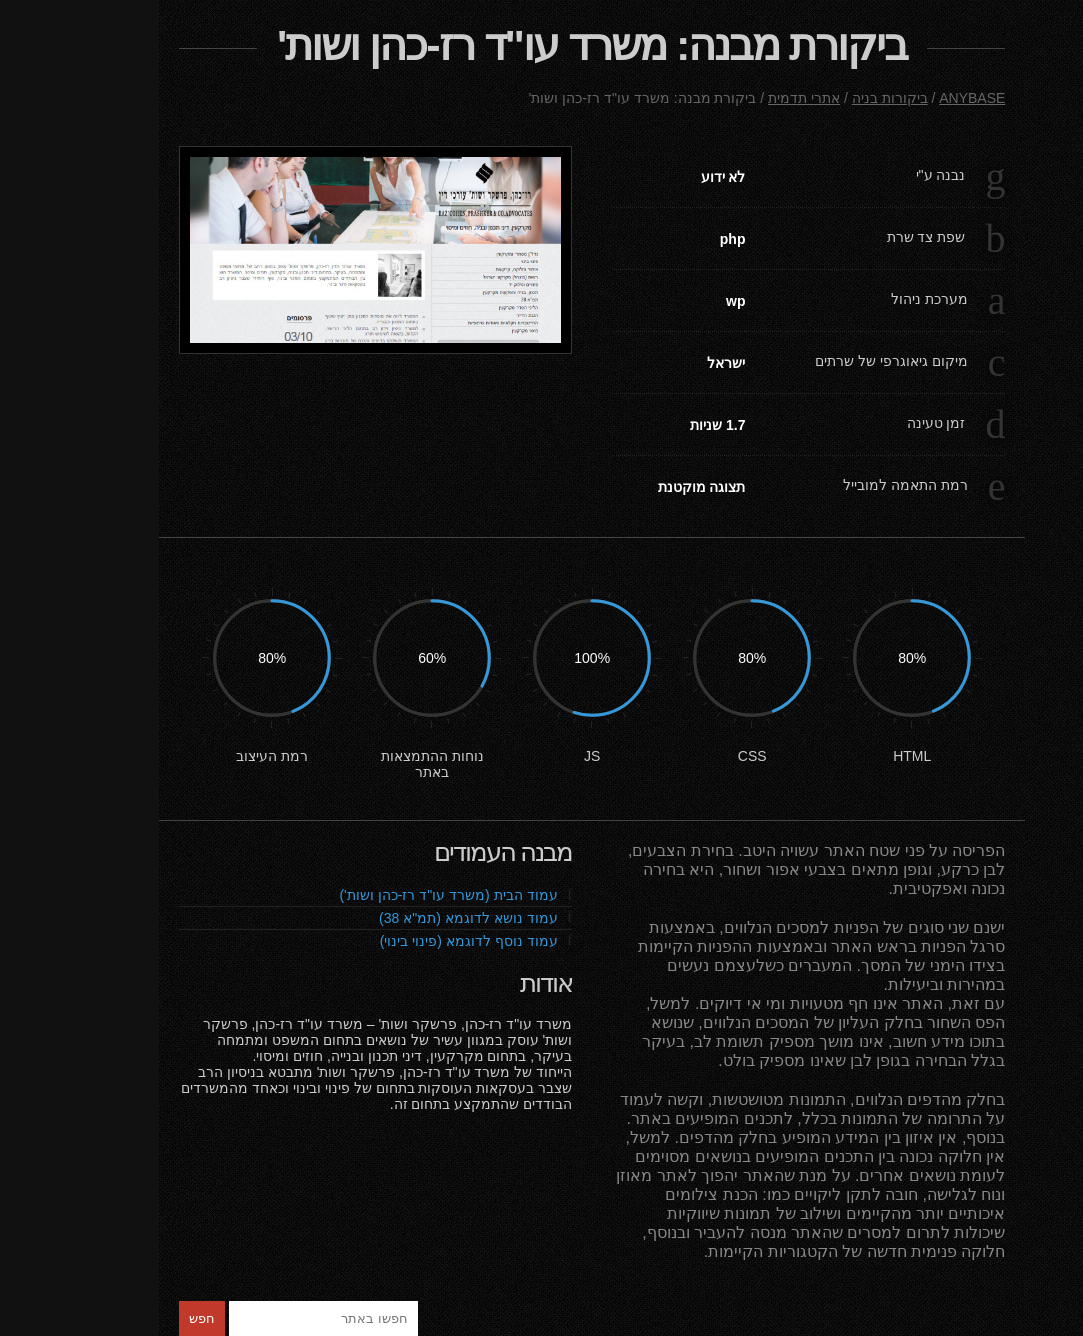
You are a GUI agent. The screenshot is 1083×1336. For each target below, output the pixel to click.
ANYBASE (813, 98)
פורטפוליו (975, 204)
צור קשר (975, 226)
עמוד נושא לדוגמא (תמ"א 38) (316, 918)
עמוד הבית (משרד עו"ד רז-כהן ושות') (296, 895)
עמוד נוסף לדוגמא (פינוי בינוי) (317, 941)
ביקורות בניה (975, 248)
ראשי (975, 182)
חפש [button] (43, 1318)
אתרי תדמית (645, 98)
